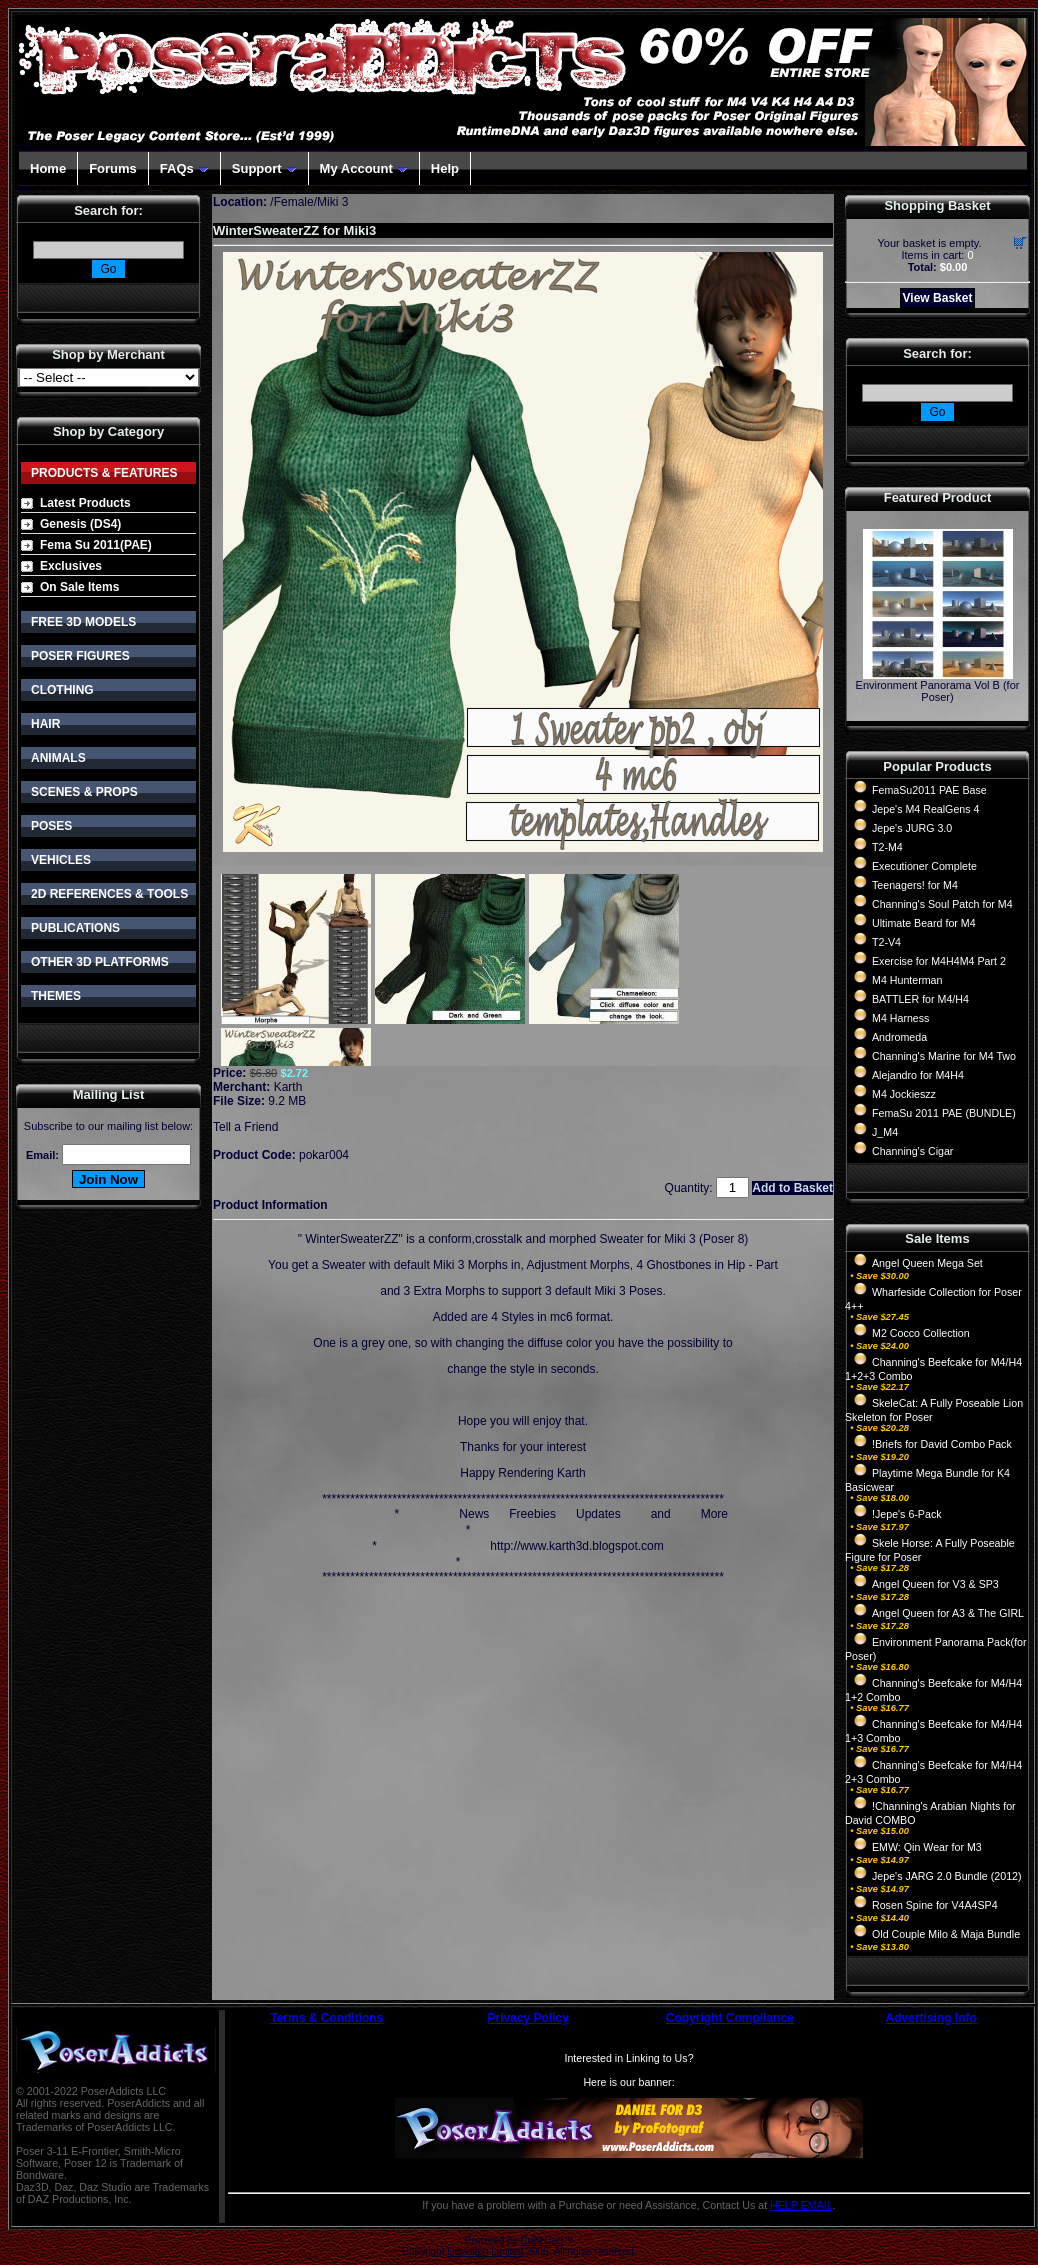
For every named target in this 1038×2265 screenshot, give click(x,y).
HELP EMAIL (801, 2205)
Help (445, 168)
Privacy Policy (528, 2018)
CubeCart (541, 2240)
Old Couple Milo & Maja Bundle (946, 1934)
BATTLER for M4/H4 (920, 999)
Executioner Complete (924, 866)
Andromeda (899, 1037)
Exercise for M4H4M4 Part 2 (939, 961)
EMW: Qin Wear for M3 (927, 1847)
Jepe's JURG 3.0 (912, 828)
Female (294, 202)
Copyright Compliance (730, 2018)
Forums (113, 168)
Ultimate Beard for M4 (924, 923)
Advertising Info (931, 2018)
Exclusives (71, 566)
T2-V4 (886, 942)
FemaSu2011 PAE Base (929, 790)
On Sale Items (79, 587)
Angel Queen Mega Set (927, 1263)
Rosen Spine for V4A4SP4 (935, 1905)
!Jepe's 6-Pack (907, 1514)
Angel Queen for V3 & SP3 (935, 1584)
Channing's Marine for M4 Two (944, 1056)
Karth (288, 1087)
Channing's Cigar (912, 1151)
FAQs (184, 168)
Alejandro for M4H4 (918, 1075)
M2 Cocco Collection (921, 1333)
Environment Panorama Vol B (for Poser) (938, 691)
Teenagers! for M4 (915, 885)
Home (48, 168)
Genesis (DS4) (80, 524)
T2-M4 (887, 847)
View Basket (938, 298)
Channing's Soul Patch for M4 (942, 904)
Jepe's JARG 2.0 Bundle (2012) (947, 1876)
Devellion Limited (485, 2251)
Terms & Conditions (326, 2018)
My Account (364, 168)
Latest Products (85, 503)
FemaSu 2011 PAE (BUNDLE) (944, 1113)
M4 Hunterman (907, 980)
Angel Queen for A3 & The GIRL (948, 1613)
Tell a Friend (245, 1127)
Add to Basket (792, 1188)
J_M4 (885, 1132)
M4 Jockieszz (904, 1094)
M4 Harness (900, 1018)
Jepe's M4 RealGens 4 (925, 809)
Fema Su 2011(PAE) (96, 545)
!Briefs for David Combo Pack (942, 1444)
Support (264, 168)
